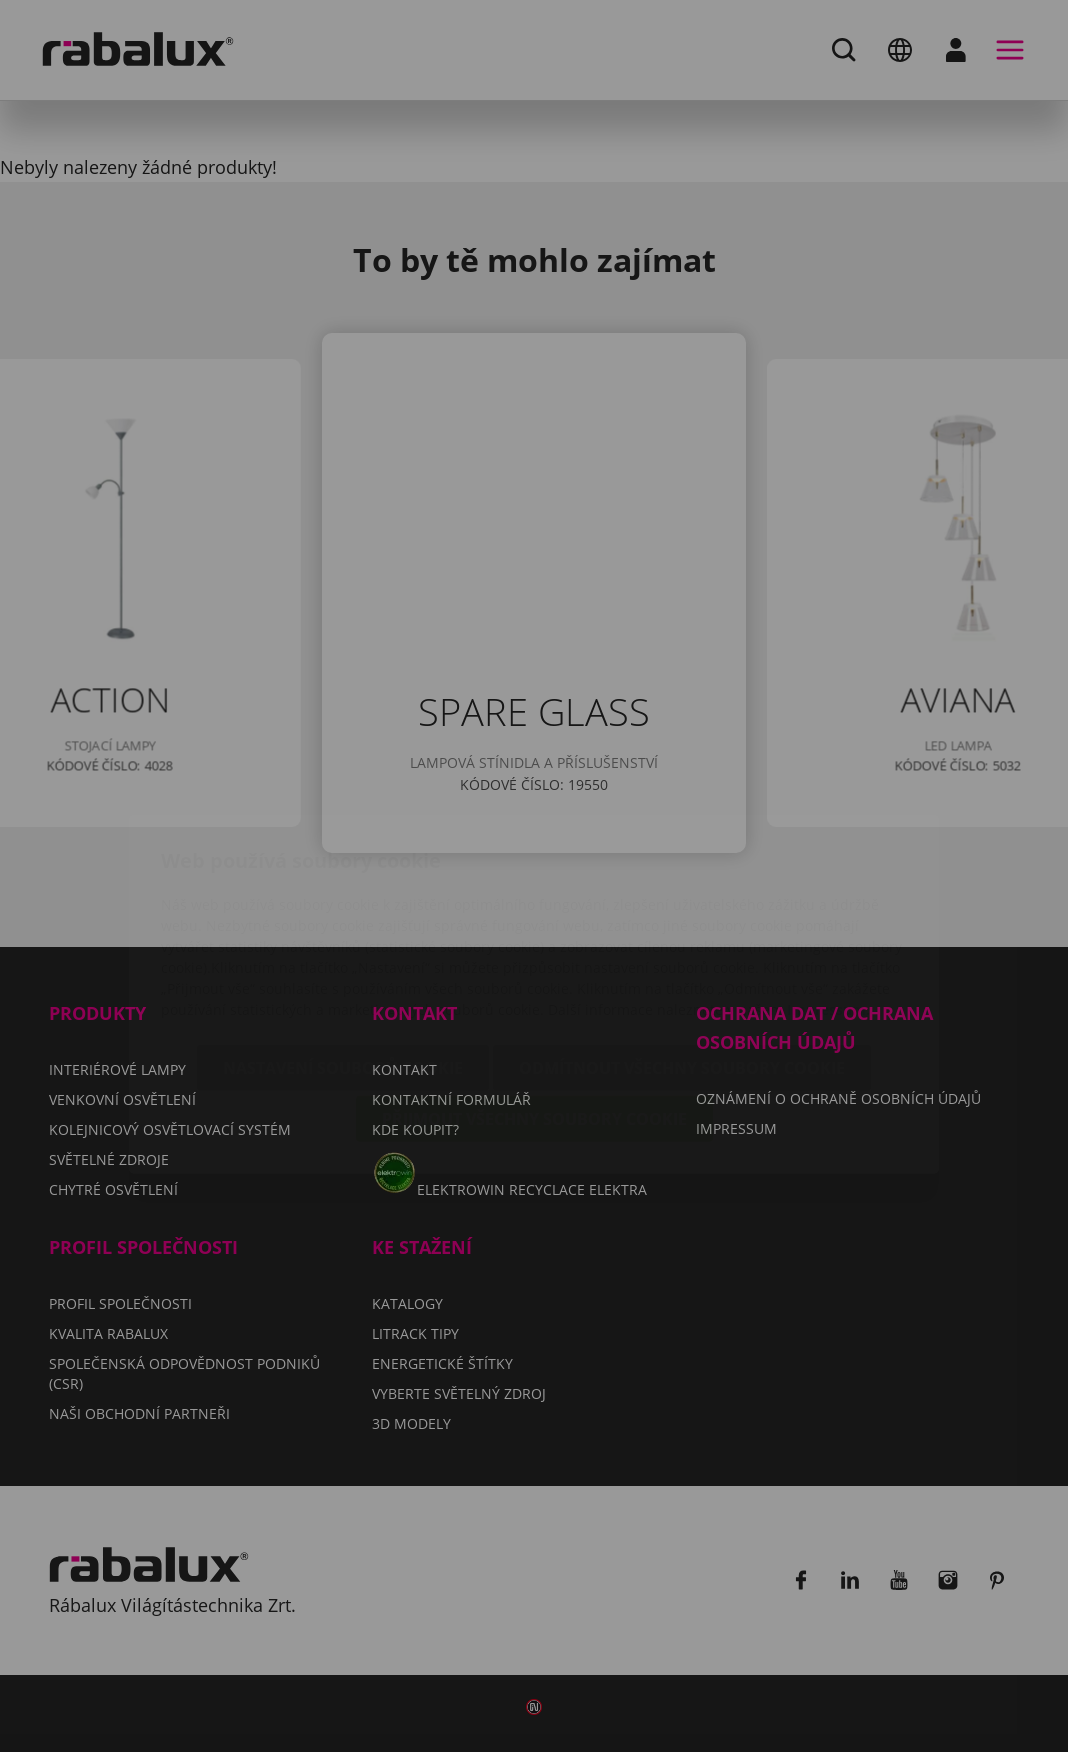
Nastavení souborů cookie (343, 950)
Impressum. (828, 891)
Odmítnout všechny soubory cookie (682, 950)
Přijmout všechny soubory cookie (534, 1001)
